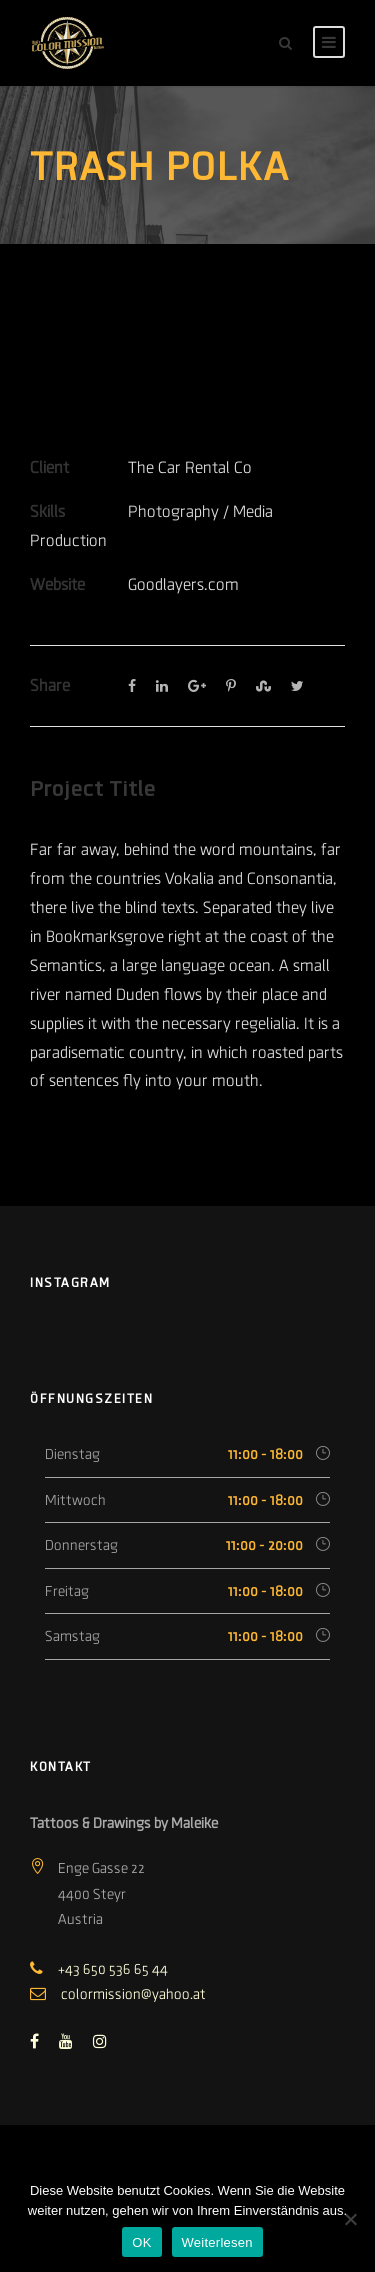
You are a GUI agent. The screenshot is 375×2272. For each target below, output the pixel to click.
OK (141, 2242)
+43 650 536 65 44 (113, 1969)
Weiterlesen (217, 2242)
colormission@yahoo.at (133, 1994)
